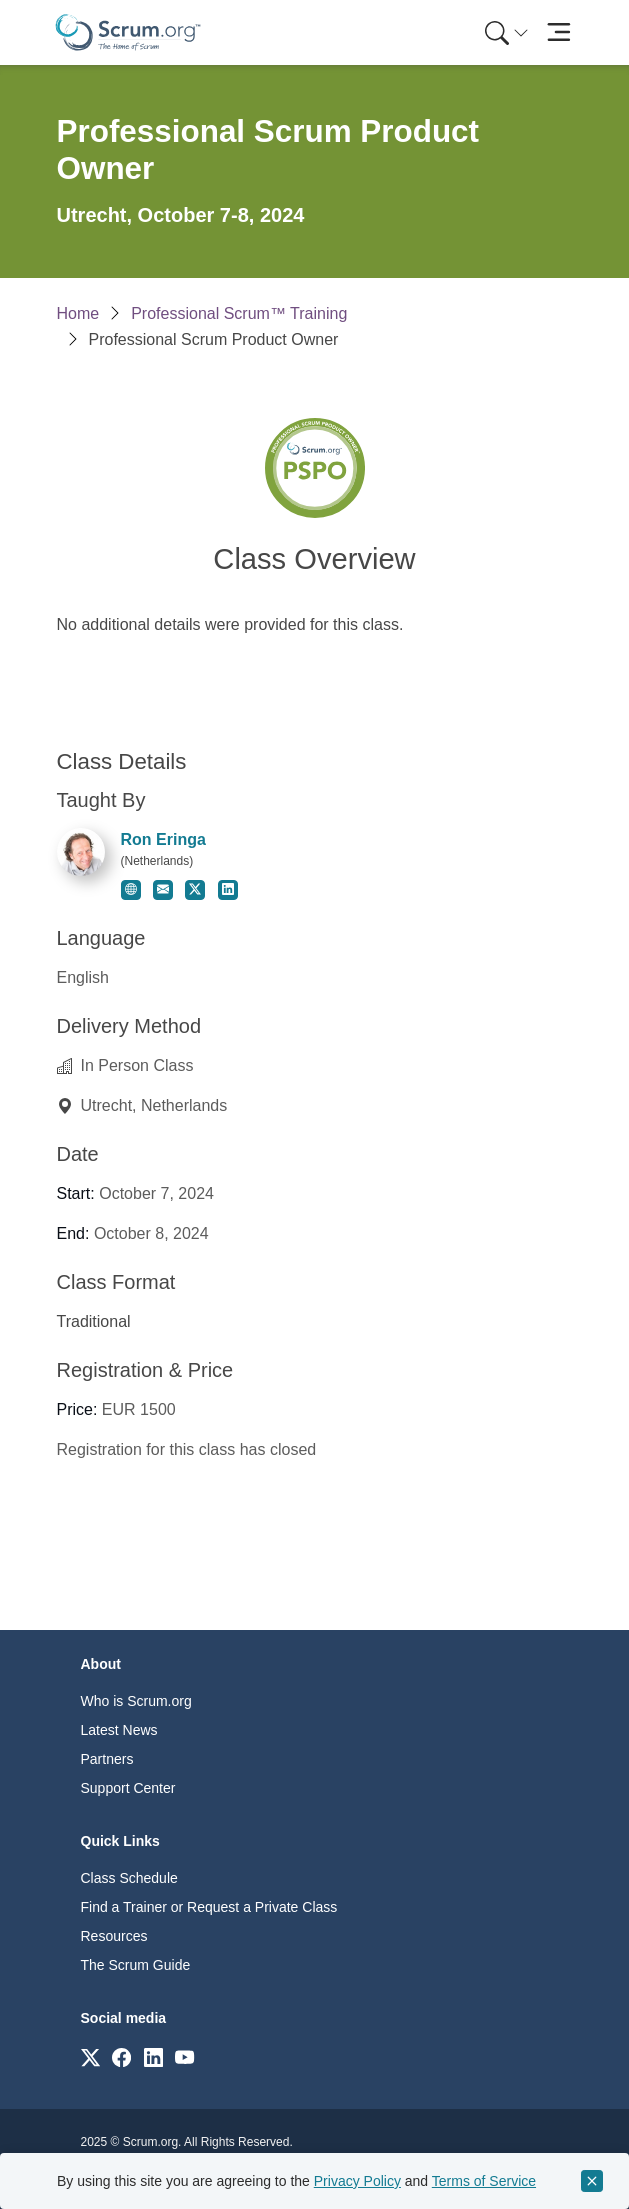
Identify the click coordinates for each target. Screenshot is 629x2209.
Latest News (119, 1730)
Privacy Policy (357, 2181)
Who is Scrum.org (136, 1701)
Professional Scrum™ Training (239, 313)
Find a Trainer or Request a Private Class (209, 1907)
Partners (107, 1759)
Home (78, 313)
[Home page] (128, 32)
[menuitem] (505, 32)
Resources (114, 1936)
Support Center (128, 1788)
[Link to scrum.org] (90, 2056)
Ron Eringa (163, 839)
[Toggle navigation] (559, 32)
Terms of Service (484, 2181)
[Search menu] (507, 32)
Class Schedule (129, 1878)
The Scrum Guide (136, 1965)
